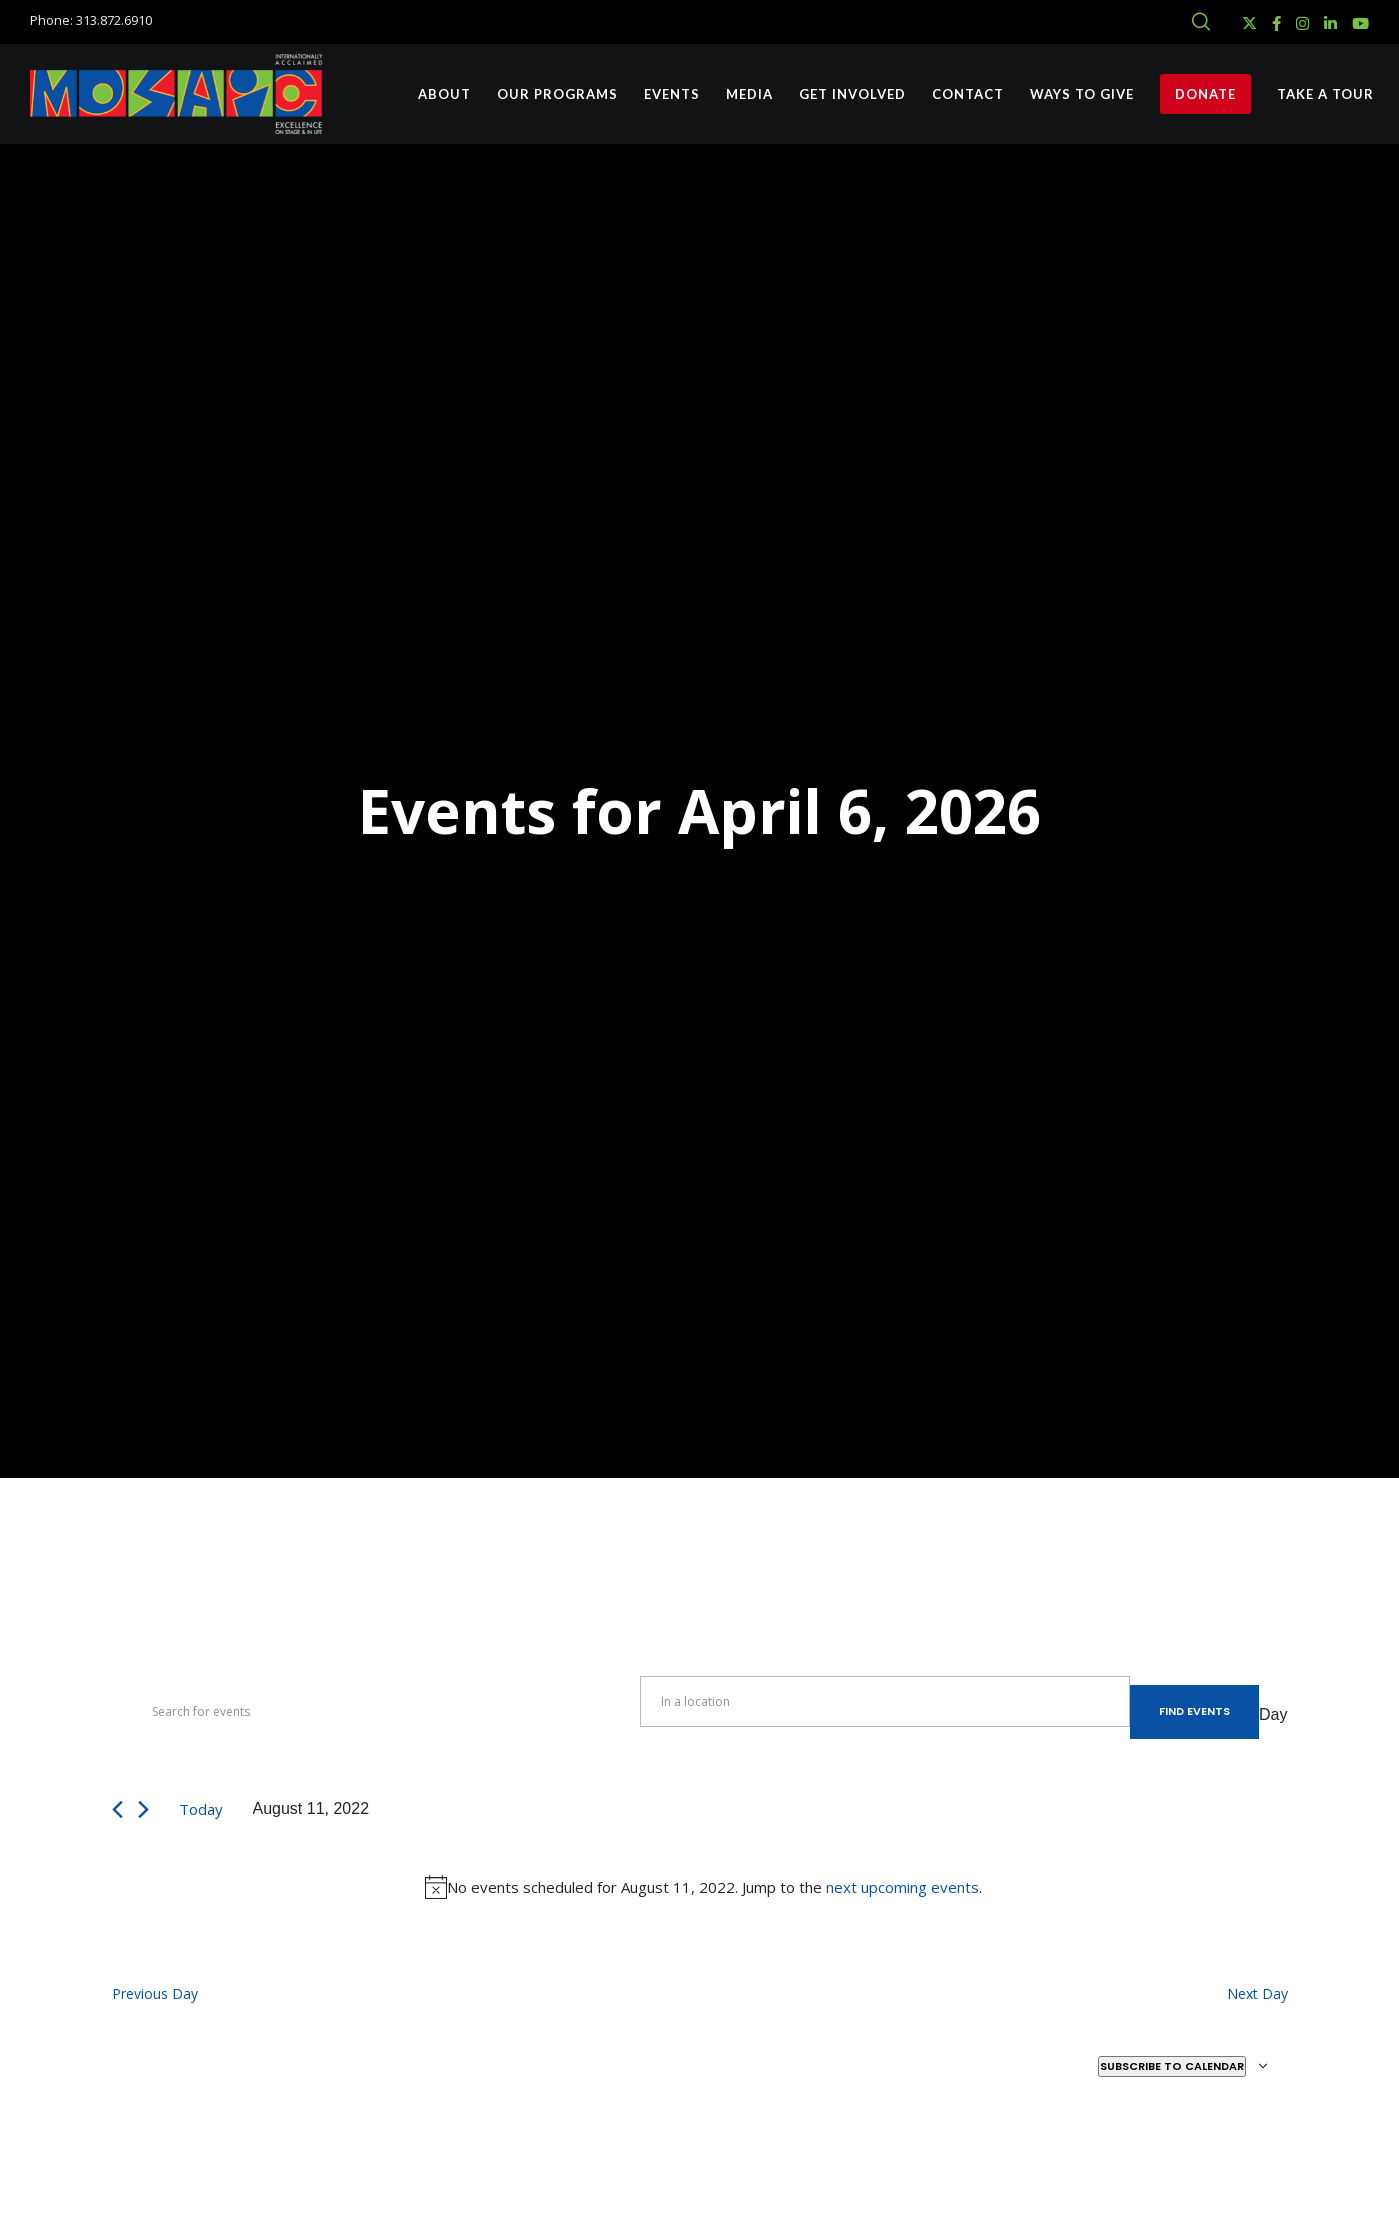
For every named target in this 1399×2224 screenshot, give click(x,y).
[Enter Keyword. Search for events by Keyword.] (376, 1712)
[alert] (704, 1887)
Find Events (1194, 1711)
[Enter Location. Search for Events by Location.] (885, 1701)
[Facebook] (1276, 23)
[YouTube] (1360, 23)
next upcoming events (902, 1887)
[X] (1249, 23)
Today (201, 1809)
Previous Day (155, 1993)
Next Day (1257, 1993)
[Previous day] (117, 1809)
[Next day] (143, 1809)
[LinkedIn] (1330, 23)
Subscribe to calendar (1172, 2066)
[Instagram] (1302, 23)
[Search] (1201, 22)
